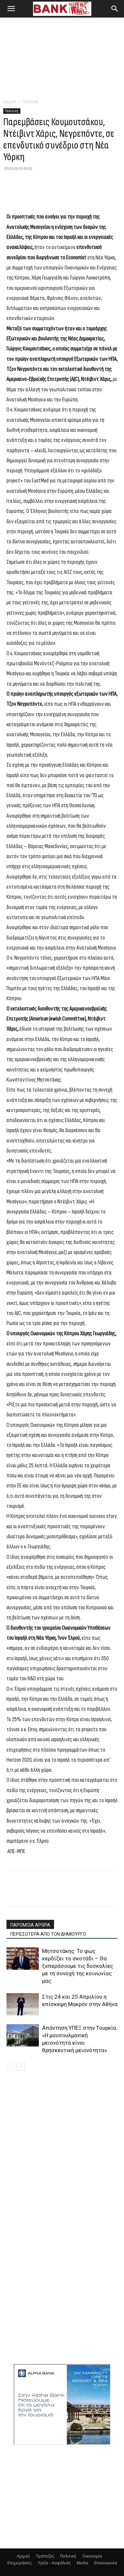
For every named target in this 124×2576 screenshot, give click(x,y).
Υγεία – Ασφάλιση (54, 2563)
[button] (11, 9)
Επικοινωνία (105, 2563)
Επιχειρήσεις (19, 2563)
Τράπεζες (45, 2556)
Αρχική (9, 101)
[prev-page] (10, 2066)
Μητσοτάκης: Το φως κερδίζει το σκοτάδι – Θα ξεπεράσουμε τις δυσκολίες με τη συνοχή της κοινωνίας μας (77, 1966)
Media (82, 2563)
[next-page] (21, 2066)
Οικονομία (92, 2556)
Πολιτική (30, 101)
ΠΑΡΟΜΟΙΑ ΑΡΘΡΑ (30, 1925)
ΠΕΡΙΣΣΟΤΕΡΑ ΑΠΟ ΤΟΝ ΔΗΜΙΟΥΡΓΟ (48, 1934)
